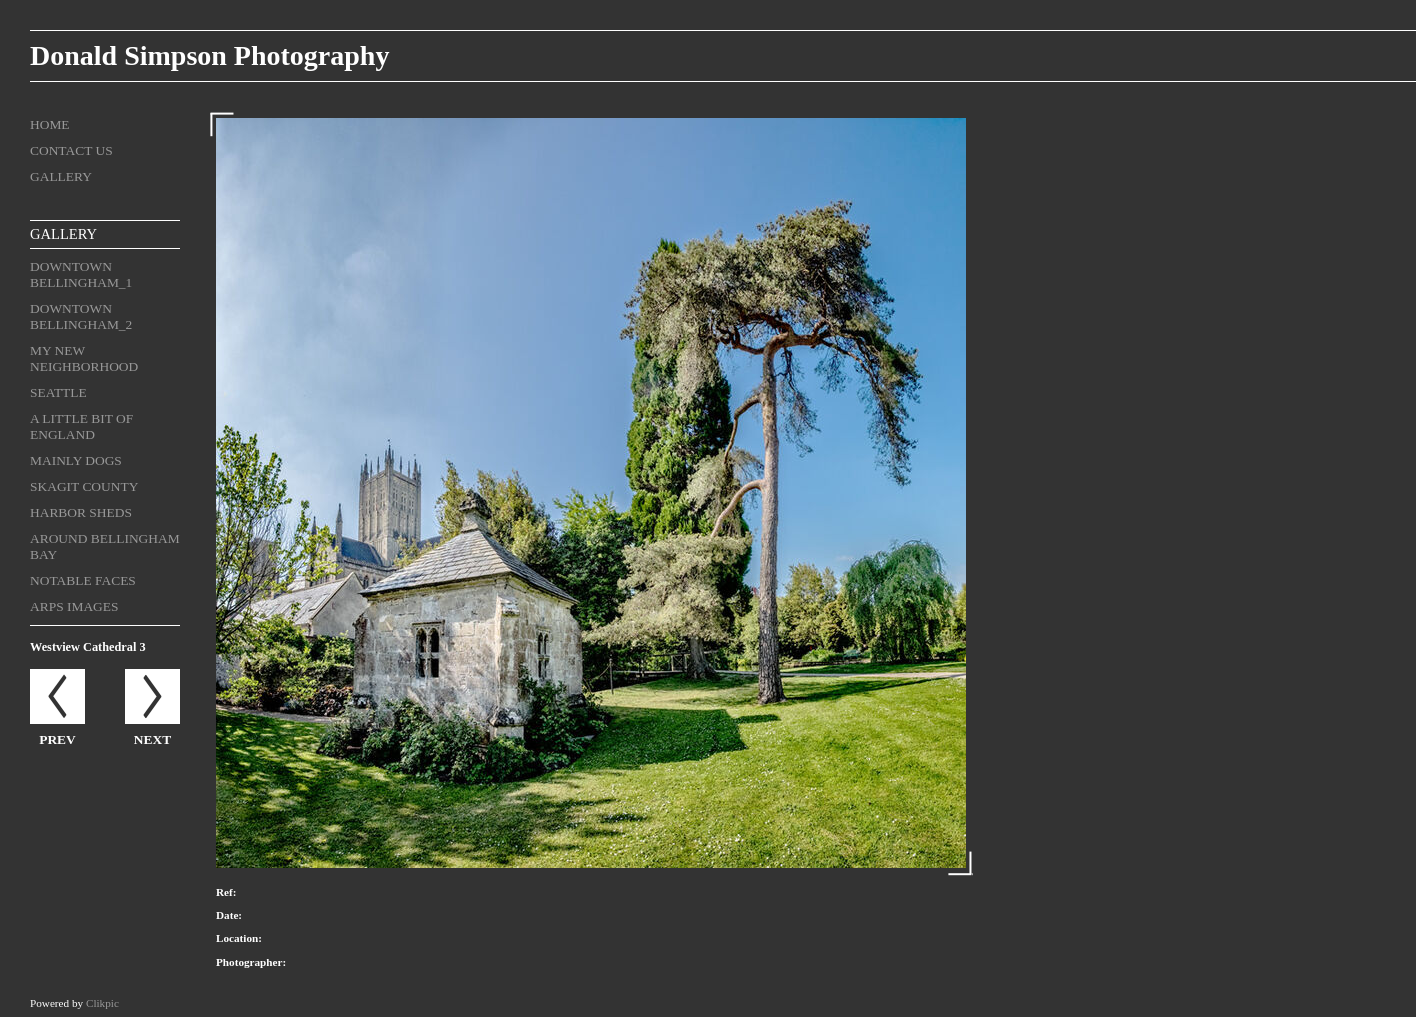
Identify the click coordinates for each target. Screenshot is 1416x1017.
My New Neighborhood (84, 358)
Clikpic (102, 1003)
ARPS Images (74, 606)
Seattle (58, 392)
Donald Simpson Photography (209, 55)
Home (50, 124)
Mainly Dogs (76, 460)
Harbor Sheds (81, 512)
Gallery (61, 176)
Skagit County (84, 486)
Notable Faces (83, 580)
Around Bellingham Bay (105, 546)
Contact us (71, 150)
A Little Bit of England (81, 426)
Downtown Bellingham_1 (81, 274)
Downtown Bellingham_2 (81, 316)
